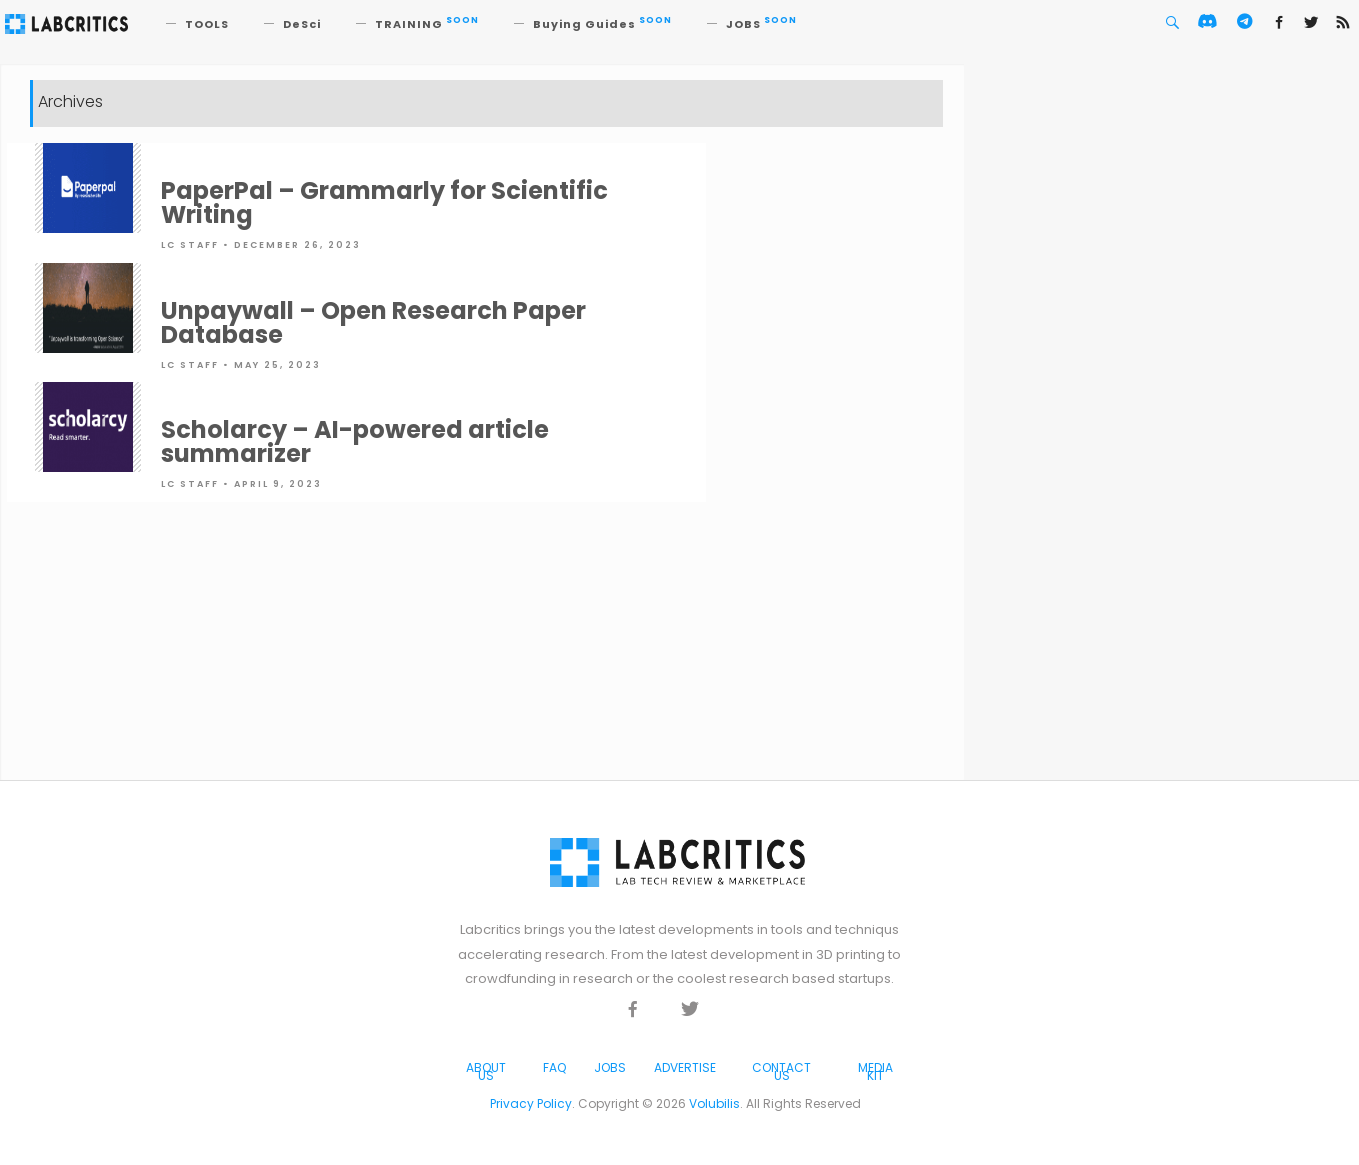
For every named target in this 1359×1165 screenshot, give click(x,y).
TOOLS (207, 24)
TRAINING (427, 24)
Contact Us (781, 1071)
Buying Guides (602, 24)
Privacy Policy (531, 1103)
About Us (486, 1071)
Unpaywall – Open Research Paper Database (373, 322)
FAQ (554, 1067)
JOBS (761, 24)
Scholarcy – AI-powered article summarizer (355, 441)
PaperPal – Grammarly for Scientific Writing (384, 202)
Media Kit (875, 1071)
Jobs (610, 1067)
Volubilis (714, 1103)
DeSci (302, 24)
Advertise (685, 1067)
